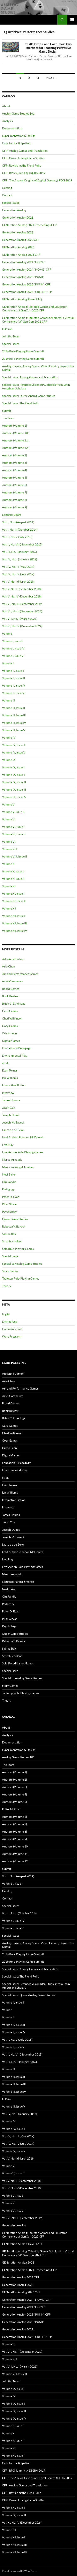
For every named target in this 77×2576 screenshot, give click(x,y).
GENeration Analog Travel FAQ (22, 299)
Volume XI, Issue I (13, 893)
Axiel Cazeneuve (12, 981)
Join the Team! (11, 336)
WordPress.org (11, 1336)
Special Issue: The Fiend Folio (20, 403)
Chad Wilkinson (12, 1018)
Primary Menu (72, 20)
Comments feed (12, 1329)
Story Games (10, 1271)
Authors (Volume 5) (14, 477)
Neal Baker (9, 1174)
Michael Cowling (48, 56)
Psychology (9, 1211)
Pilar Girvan (9, 1204)
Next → (51, 77)
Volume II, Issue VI (13, 693)
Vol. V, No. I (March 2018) (18, 581)
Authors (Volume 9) (14, 507)
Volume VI (8, 819)
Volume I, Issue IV (13, 648)
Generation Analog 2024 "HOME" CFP (26, 269)
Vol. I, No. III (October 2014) (19, 529)
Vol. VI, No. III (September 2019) (22, 604)
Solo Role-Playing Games (18, 1248)
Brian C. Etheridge (13, 1003)
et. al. (5, 1063)
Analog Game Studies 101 (18, 113)
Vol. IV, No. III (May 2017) (18, 566)
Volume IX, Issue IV (14, 797)
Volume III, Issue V (13, 730)
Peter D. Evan (10, 1196)
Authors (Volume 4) (14, 470)
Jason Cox (8, 1107)
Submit (6, 410)
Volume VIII (9, 849)
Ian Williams (10, 1078)
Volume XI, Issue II (13, 901)
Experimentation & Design (19, 135)
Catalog (7, 187)
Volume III (8, 700)
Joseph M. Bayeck (13, 1122)
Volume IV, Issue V (13, 752)
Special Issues (10, 202)
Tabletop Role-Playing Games (20, 1278)
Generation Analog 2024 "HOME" (23, 262)
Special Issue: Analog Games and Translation (30, 377)
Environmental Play (14, 1055)
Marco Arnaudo (12, 1159)
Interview (8, 1092)
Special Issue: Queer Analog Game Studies (28, 395)
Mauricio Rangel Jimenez (18, 1167)
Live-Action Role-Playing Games (22, 1152)
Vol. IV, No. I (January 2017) (19, 559)
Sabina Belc (9, 1234)
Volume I (7, 633)
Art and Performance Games (20, 974)
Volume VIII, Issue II (14, 856)
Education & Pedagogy (16, 1048)
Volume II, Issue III (13, 678)
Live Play (7, 1144)
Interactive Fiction (13, 1085)
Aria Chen (8, 966)
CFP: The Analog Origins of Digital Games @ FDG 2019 (37, 180)
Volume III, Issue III (14, 715)
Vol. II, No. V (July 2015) (17, 537)
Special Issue (10, 1256)
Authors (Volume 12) (15, 447)
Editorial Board (12, 514)
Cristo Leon (9, 1033)
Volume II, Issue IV (13, 685)
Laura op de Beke (13, 1130)
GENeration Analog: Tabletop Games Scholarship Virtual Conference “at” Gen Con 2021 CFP (38, 319)
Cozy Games (10, 1026)
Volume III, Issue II (13, 708)
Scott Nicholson (12, 1241)
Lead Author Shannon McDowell (23, 1137)
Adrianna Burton (13, 959)
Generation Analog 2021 (17, 217)
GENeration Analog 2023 (18, 247)
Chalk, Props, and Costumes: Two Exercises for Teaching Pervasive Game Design (48, 47)
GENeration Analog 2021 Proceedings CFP (29, 225)
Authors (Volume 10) (15, 433)
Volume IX (8, 760)
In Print (7, 329)
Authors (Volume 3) (14, 462)
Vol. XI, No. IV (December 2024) (22, 626)
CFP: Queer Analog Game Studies (23, 158)
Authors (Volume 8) (14, 499)
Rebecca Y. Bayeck (13, 1226)
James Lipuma (11, 1100)
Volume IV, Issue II (13, 745)
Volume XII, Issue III (14, 923)
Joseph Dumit (11, 1115)
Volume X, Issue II (13, 878)
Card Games (10, 1011)
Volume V (8, 804)
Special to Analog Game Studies (22, 1263)
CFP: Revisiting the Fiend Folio (21, 165)
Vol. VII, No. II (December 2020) (22, 611)
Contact (7, 195)
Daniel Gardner (29, 56)
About (6, 106)
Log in (6, 1314)
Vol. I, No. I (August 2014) (18, 522)
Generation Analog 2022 (17, 232)
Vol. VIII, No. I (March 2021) (19, 618)
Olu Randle (9, 1182)
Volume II (8, 663)
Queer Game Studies (15, 1219)
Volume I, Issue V (13, 656)
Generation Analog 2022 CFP (20, 239)
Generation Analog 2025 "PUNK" (23, 277)
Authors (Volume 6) (14, 485)
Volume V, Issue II (13, 812)
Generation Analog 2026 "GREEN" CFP (27, 291)
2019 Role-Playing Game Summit (23, 358)
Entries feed (9, 1321)
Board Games (10, 988)
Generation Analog (14, 210)
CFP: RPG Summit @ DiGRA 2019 (23, 173)
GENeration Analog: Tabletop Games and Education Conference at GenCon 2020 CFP (34, 308)
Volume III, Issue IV (14, 722)
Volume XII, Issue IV (14, 930)
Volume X (8, 864)
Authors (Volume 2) (14, 455)
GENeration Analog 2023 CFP (21, 254)
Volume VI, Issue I (13, 826)
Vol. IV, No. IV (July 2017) (18, 574)
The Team (8, 418)
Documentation (12, 128)
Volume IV (8, 737)
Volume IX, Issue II (13, 774)
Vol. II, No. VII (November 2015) (22, 544)
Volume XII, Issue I (13, 916)
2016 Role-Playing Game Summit (23, 351)
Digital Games (11, 1040)
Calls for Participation (16, 143)
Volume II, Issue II (13, 670)
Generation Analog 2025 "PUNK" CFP (26, 284)
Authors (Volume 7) (14, 492)
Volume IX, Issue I (13, 767)
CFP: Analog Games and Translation (25, 150)
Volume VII (9, 841)
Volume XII (9, 908)
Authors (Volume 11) (15, 440)
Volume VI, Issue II (13, 834)
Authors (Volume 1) (14, 425)
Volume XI (8, 886)
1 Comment (45, 59)
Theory (6, 1286)
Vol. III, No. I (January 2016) (19, 552)
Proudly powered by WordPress (19, 2570)
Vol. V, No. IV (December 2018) (21, 596)
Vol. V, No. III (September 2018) (21, 589)
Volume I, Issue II (12, 641)
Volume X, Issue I (12, 871)
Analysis (7, 121)
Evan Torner (9, 1070)
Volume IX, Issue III (14, 782)
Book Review (10, 996)
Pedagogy (8, 1189)
